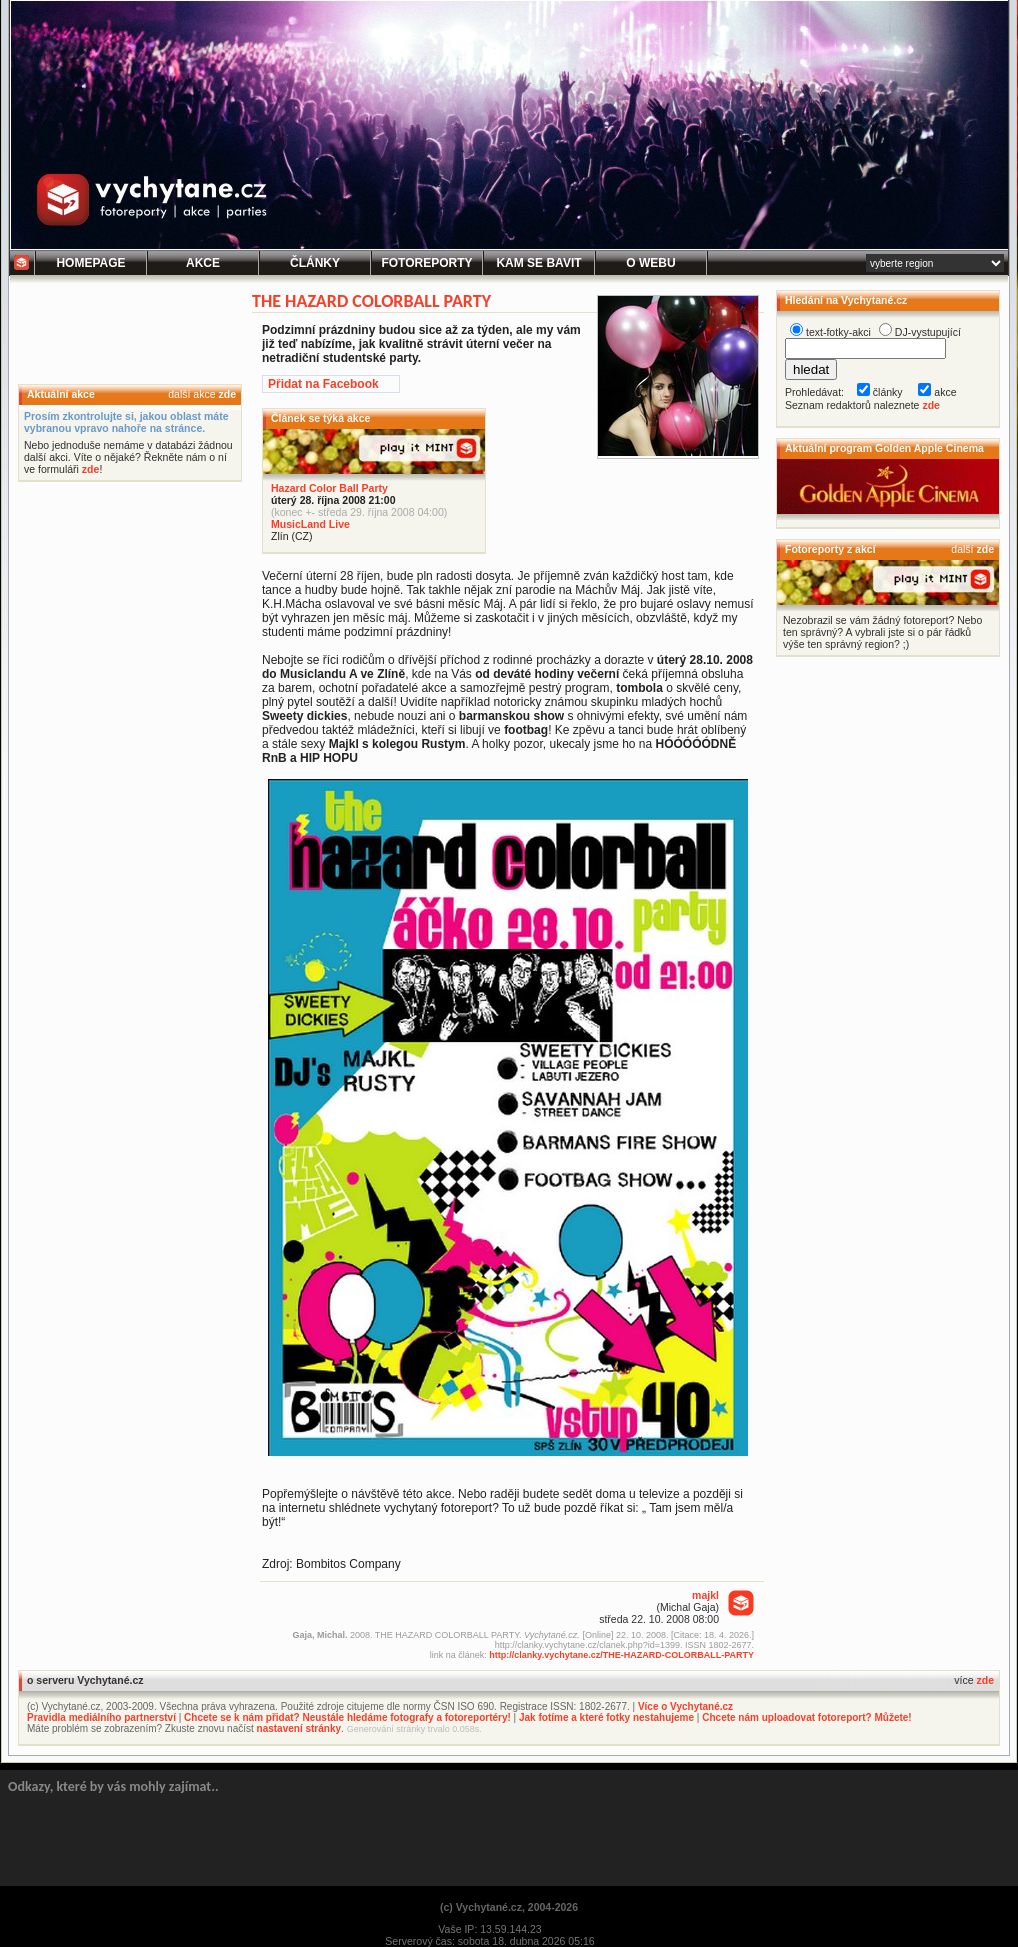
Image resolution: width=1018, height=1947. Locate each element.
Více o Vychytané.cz (685, 1706)
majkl (705, 1595)
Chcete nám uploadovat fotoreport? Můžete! (806, 1717)
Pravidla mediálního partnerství (101, 1717)
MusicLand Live (310, 524)
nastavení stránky (299, 1728)
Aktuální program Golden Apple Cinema (884, 448)
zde (227, 394)
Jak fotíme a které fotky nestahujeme (606, 1717)
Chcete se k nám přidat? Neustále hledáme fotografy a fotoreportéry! (347, 1717)
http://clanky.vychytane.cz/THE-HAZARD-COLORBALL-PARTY (621, 1655)
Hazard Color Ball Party (329, 488)
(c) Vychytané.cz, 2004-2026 (509, 1907)
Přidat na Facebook (323, 384)
